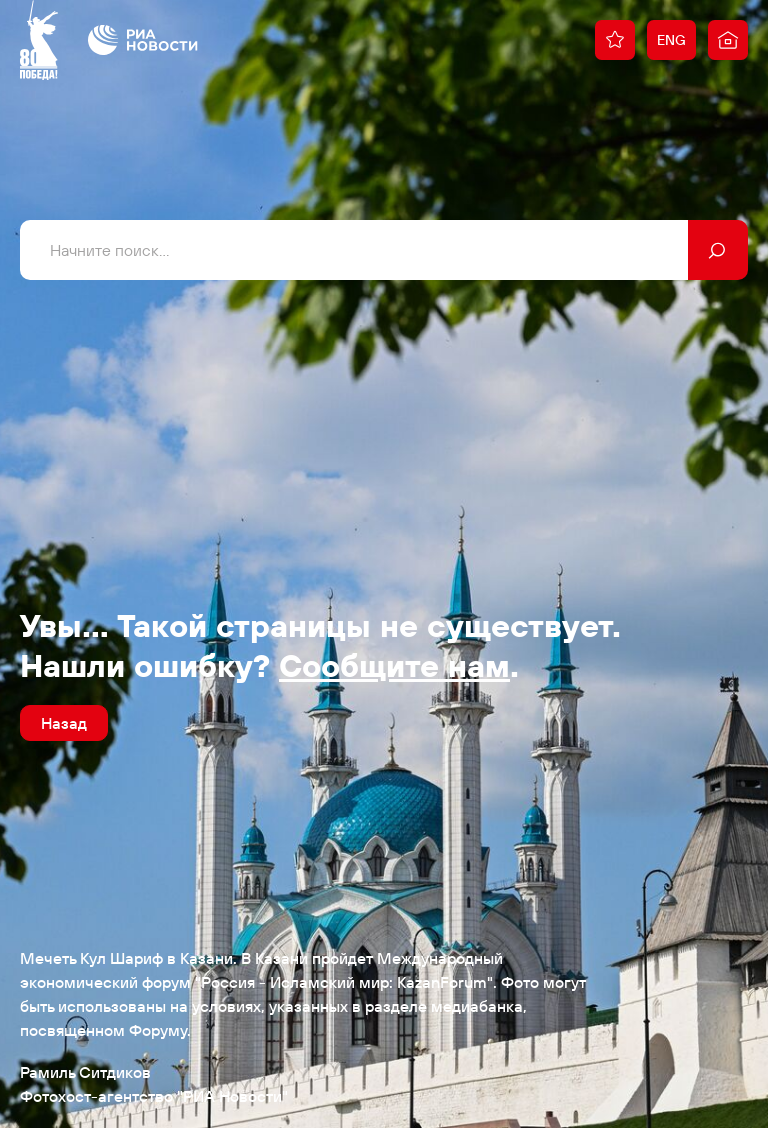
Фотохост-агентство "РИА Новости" (154, 1096)
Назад (64, 723)
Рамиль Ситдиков (85, 1072)
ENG (671, 40)
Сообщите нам (394, 665)
